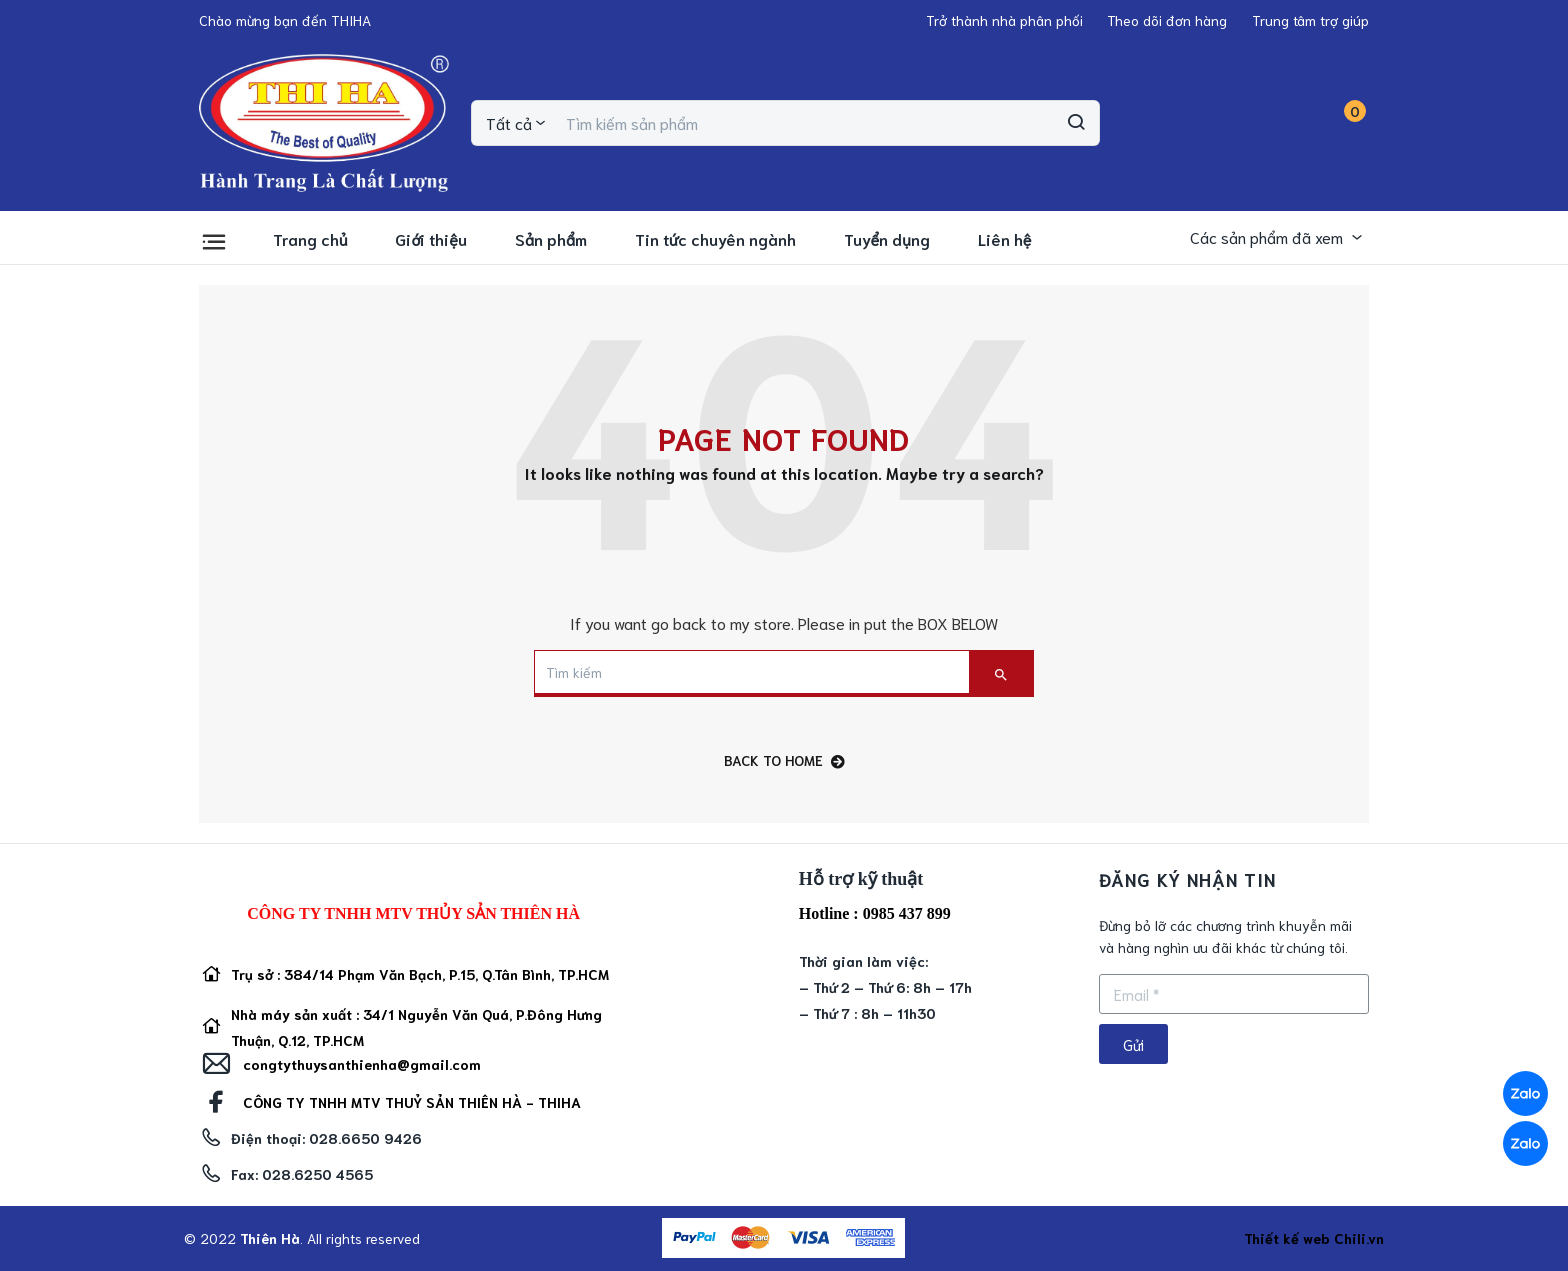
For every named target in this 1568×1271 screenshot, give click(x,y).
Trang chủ (310, 238)
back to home (784, 760)
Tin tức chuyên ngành (715, 238)
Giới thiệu (430, 238)
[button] (285, 20)
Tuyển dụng (887, 238)
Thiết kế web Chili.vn (1314, 1238)
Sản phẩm (551, 238)
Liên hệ (1005, 238)
